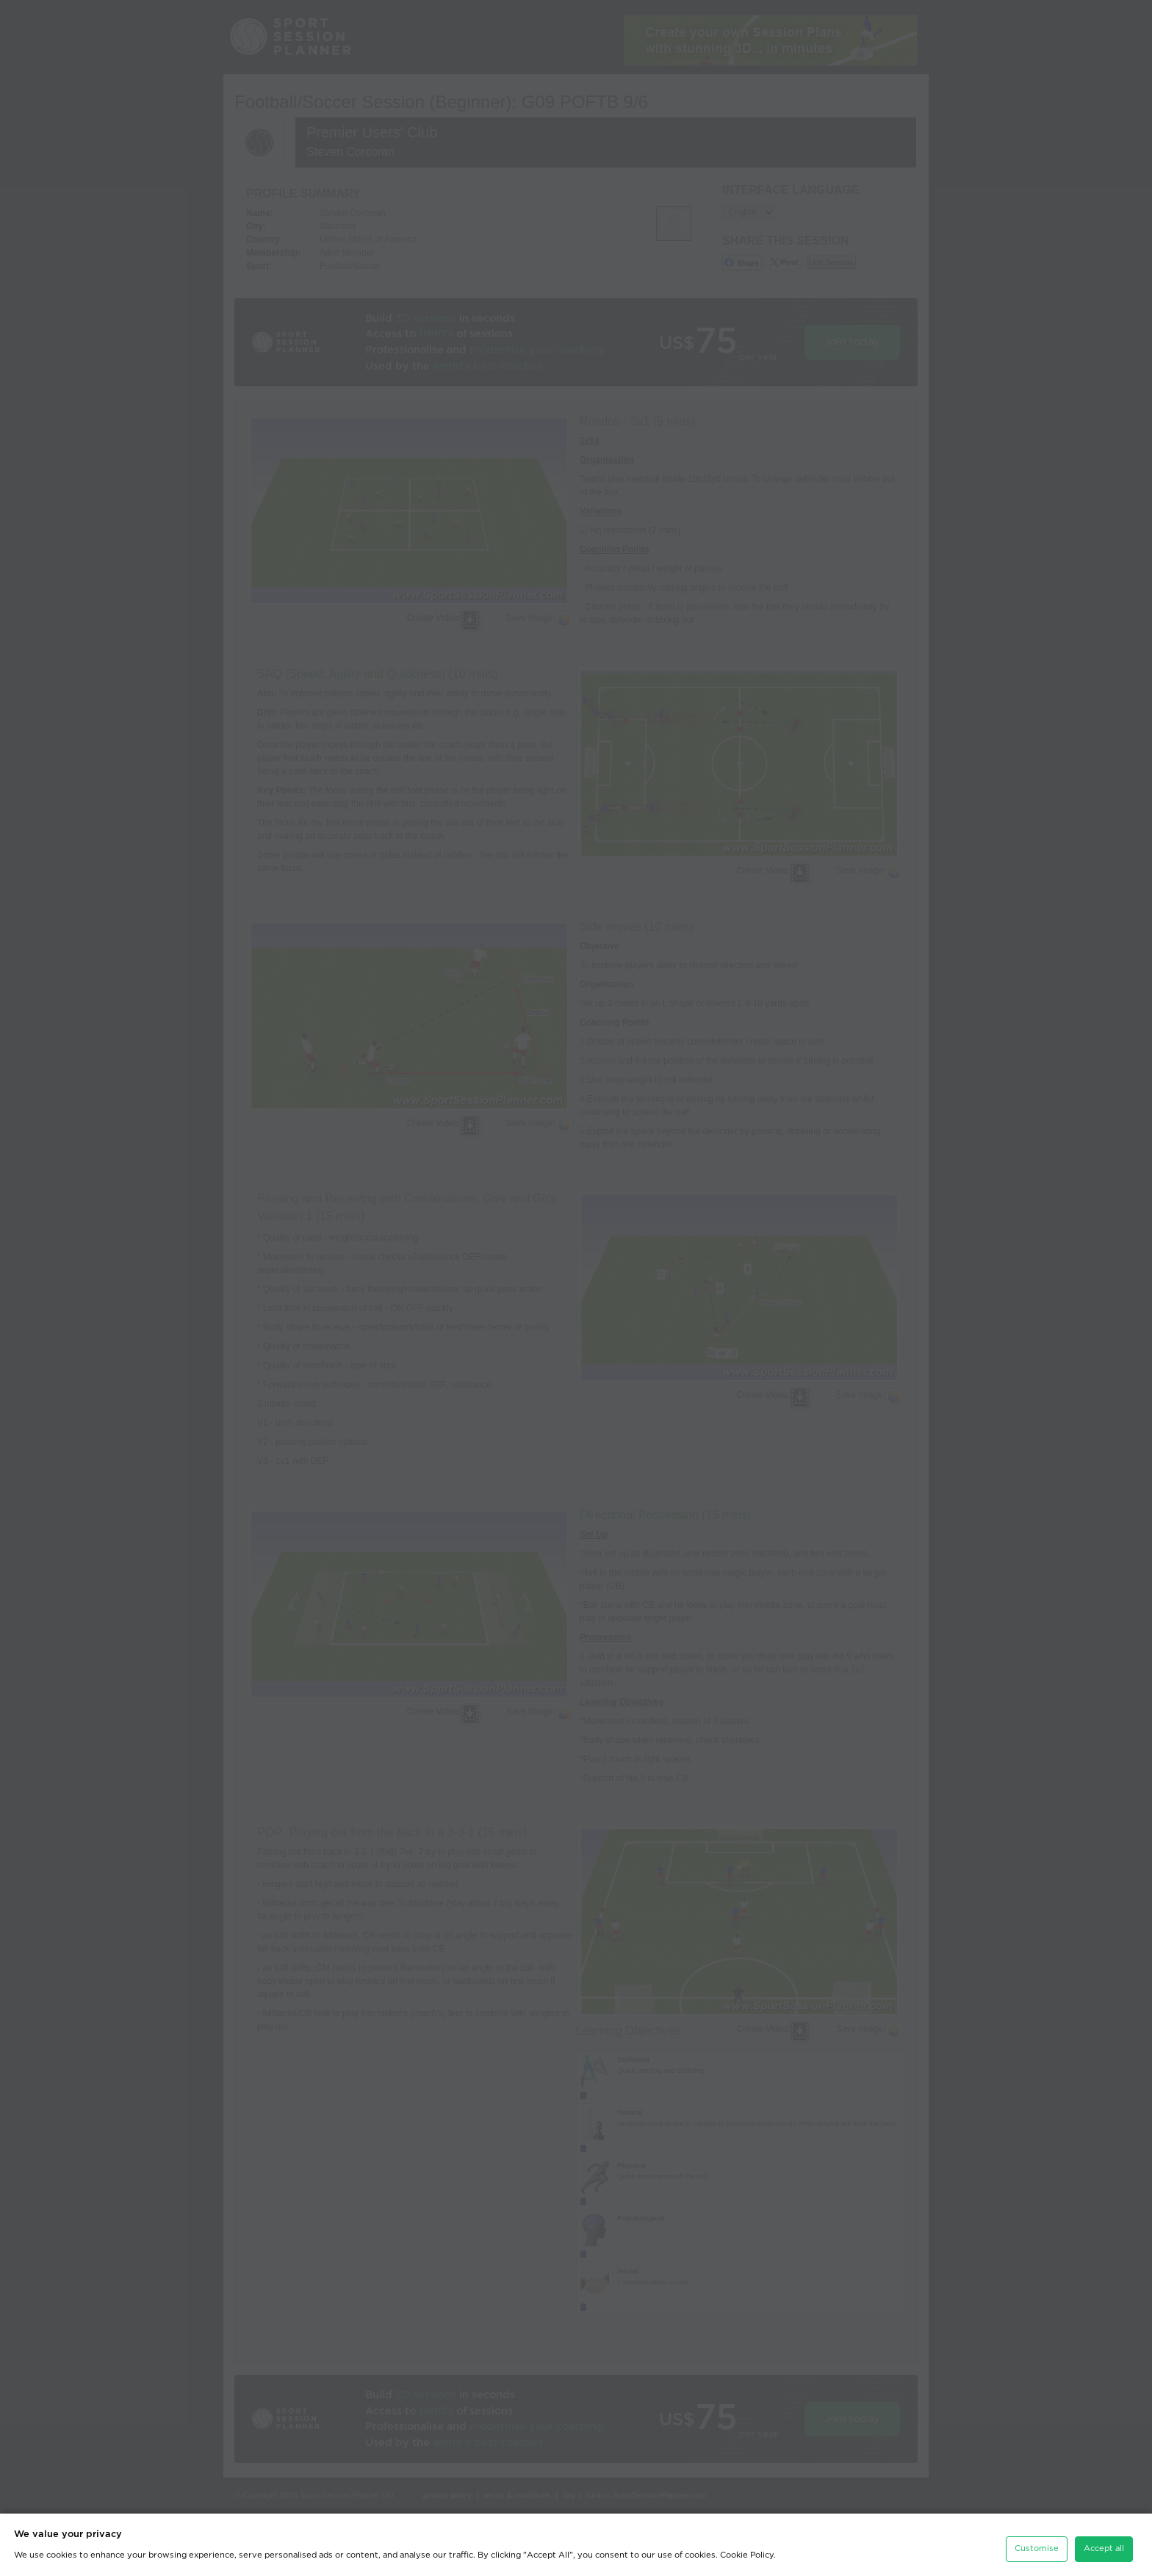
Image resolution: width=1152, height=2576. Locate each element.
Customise (1037, 2540)
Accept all (1104, 2540)
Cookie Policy (747, 2546)
